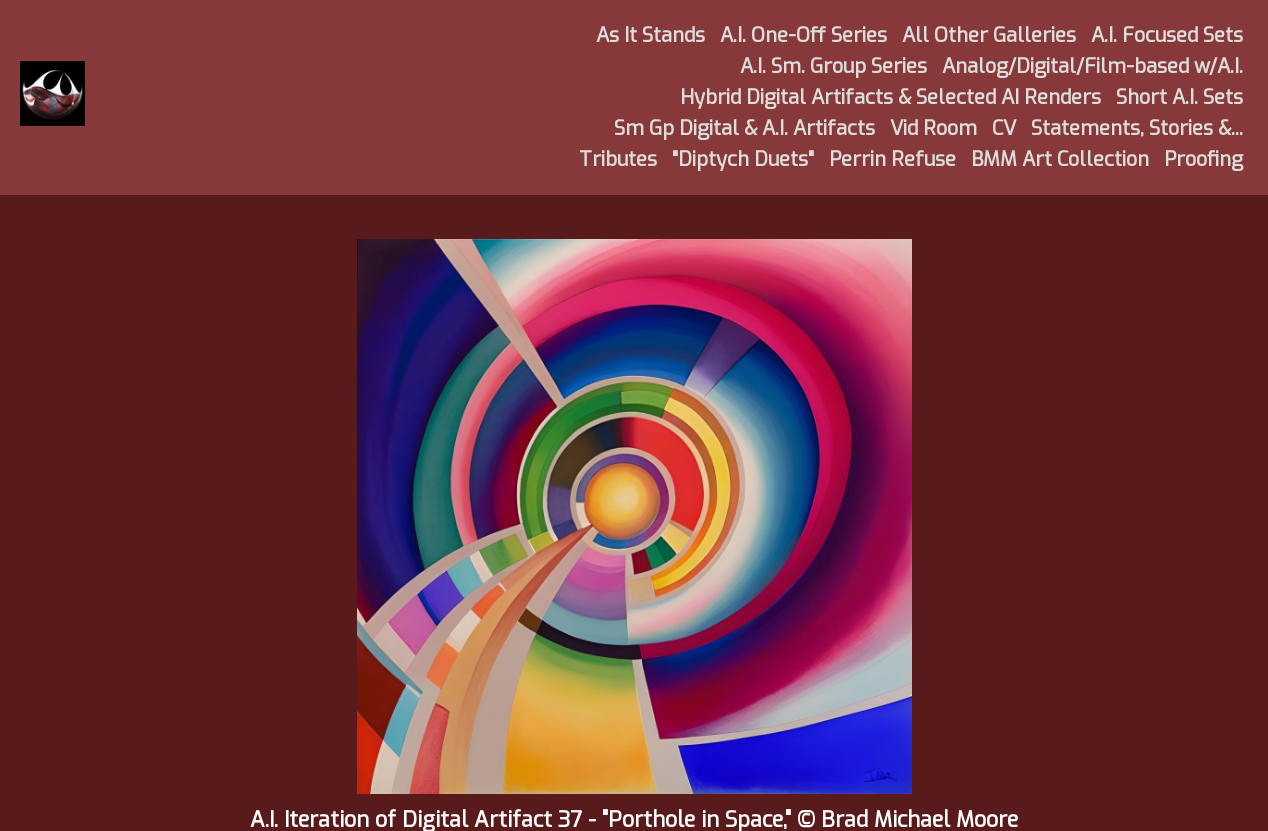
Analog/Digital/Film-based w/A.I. (1092, 66)
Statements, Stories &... (1137, 128)
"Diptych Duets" (743, 159)
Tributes (618, 159)
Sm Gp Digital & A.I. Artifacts (744, 128)
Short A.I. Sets (1179, 97)
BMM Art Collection (1060, 159)
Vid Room (933, 128)
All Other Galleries (989, 35)
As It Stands (650, 35)
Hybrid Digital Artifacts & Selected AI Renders (890, 97)
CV (1004, 128)
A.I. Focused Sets (1167, 35)
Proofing (1203, 159)
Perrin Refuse (892, 159)
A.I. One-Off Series (803, 35)
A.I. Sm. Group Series (833, 66)
